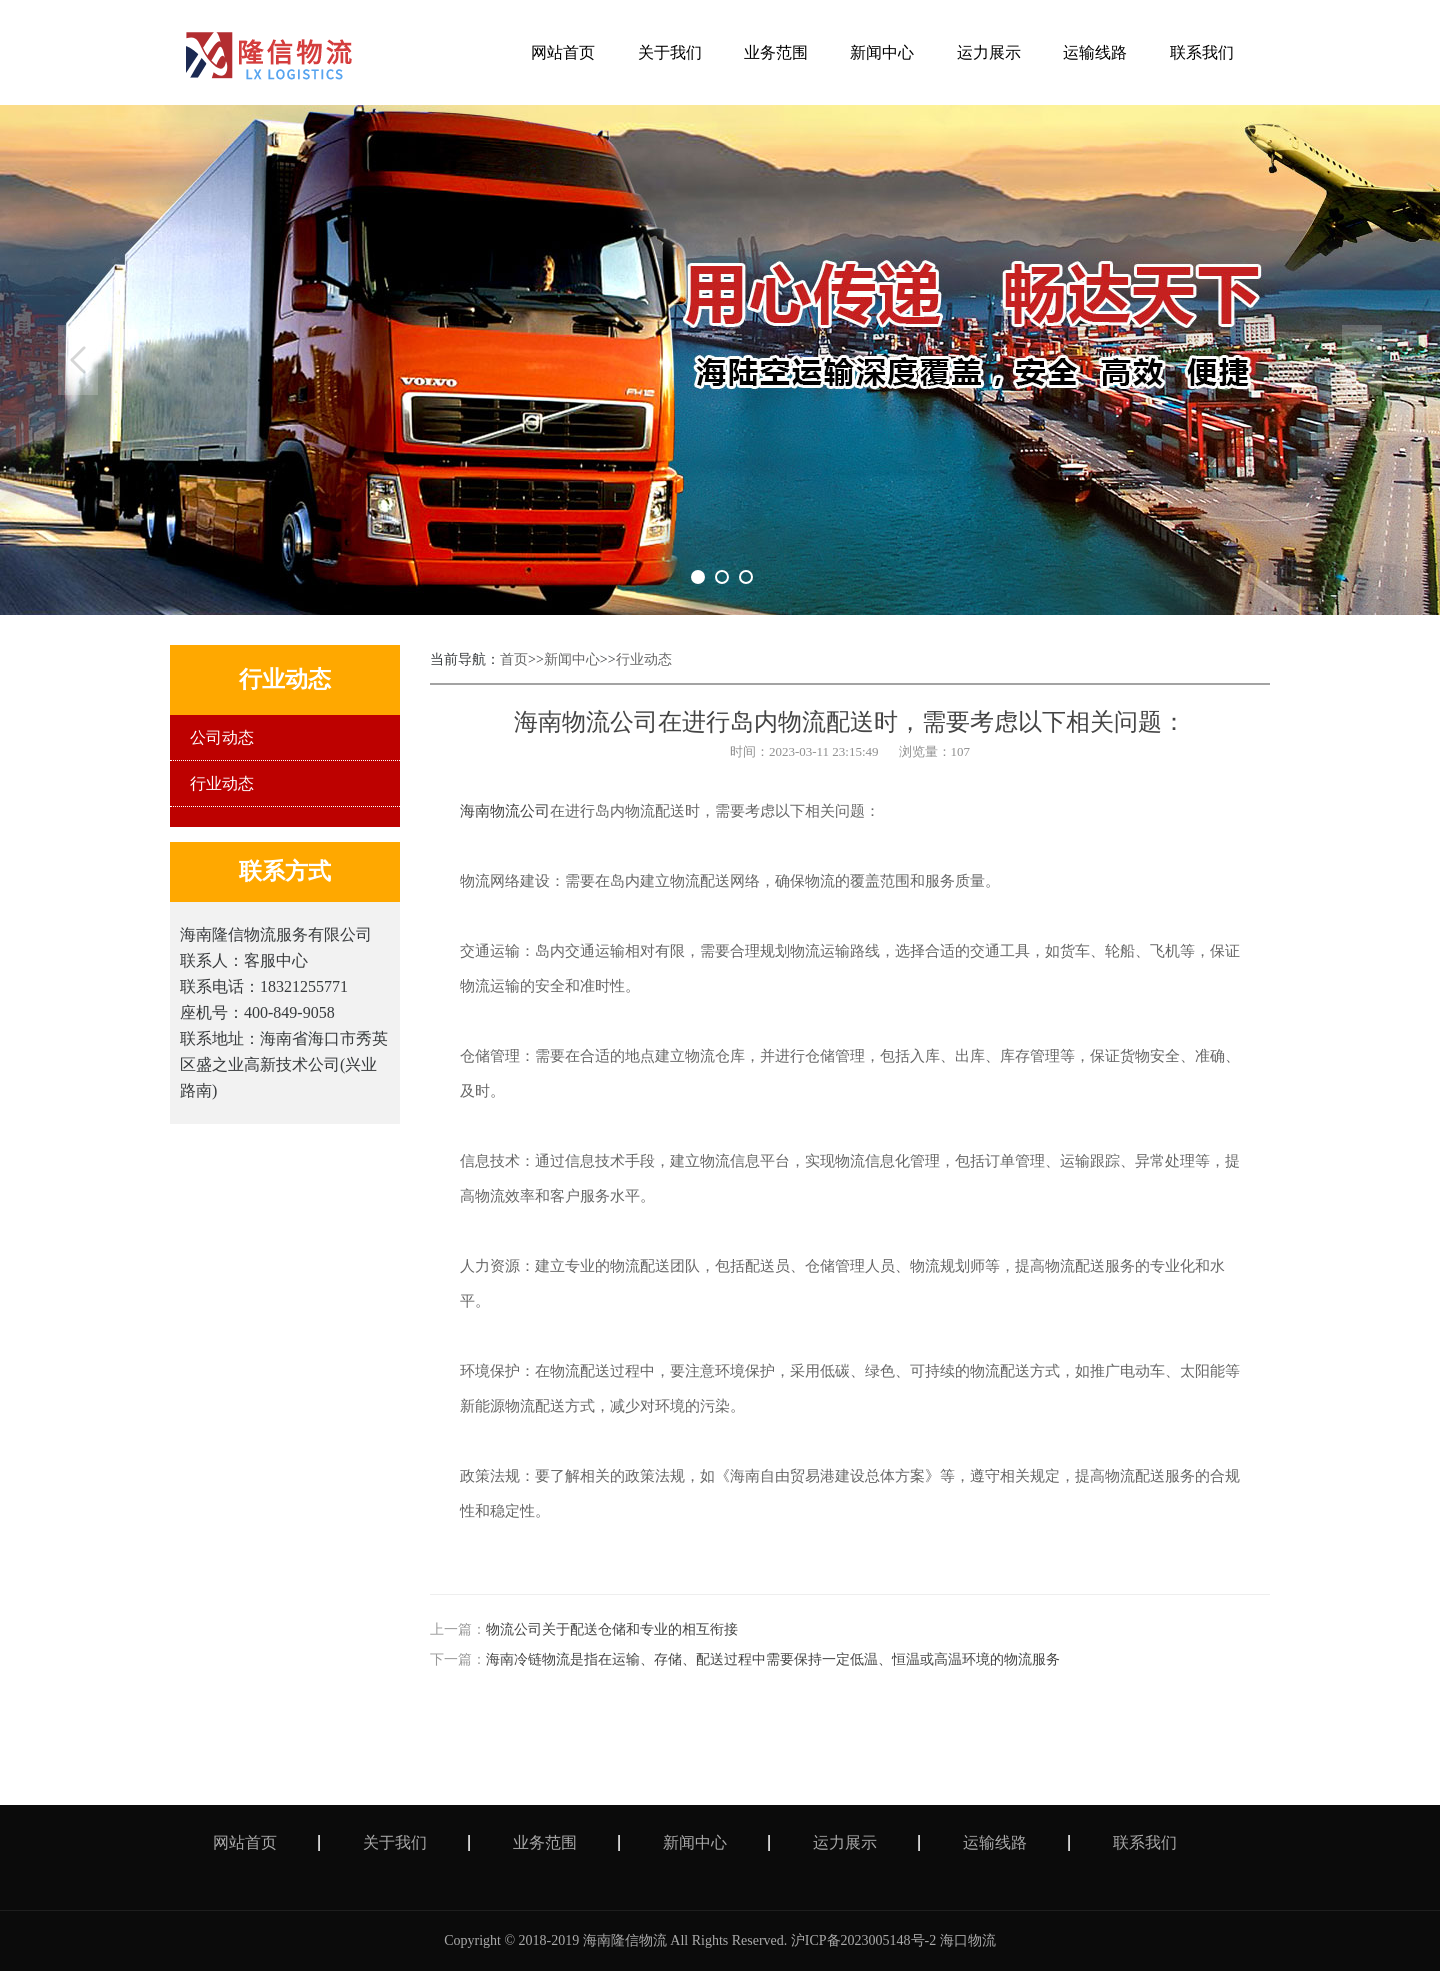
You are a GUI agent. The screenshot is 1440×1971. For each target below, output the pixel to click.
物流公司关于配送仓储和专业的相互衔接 (612, 1629)
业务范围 (545, 1842)
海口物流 (968, 1940)
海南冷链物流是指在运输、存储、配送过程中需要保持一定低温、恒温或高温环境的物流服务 (773, 1659)
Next (1362, 360)
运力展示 (845, 1842)
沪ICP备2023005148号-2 (863, 1940)
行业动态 (222, 783)
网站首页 (245, 1842)
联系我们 (1145, 1842)
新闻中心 (572, 659)
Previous (78, 360)
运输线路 (995, 1842)
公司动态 (222, 737)
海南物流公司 (505, 811)
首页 (514, 659)
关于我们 (395, 1842)
